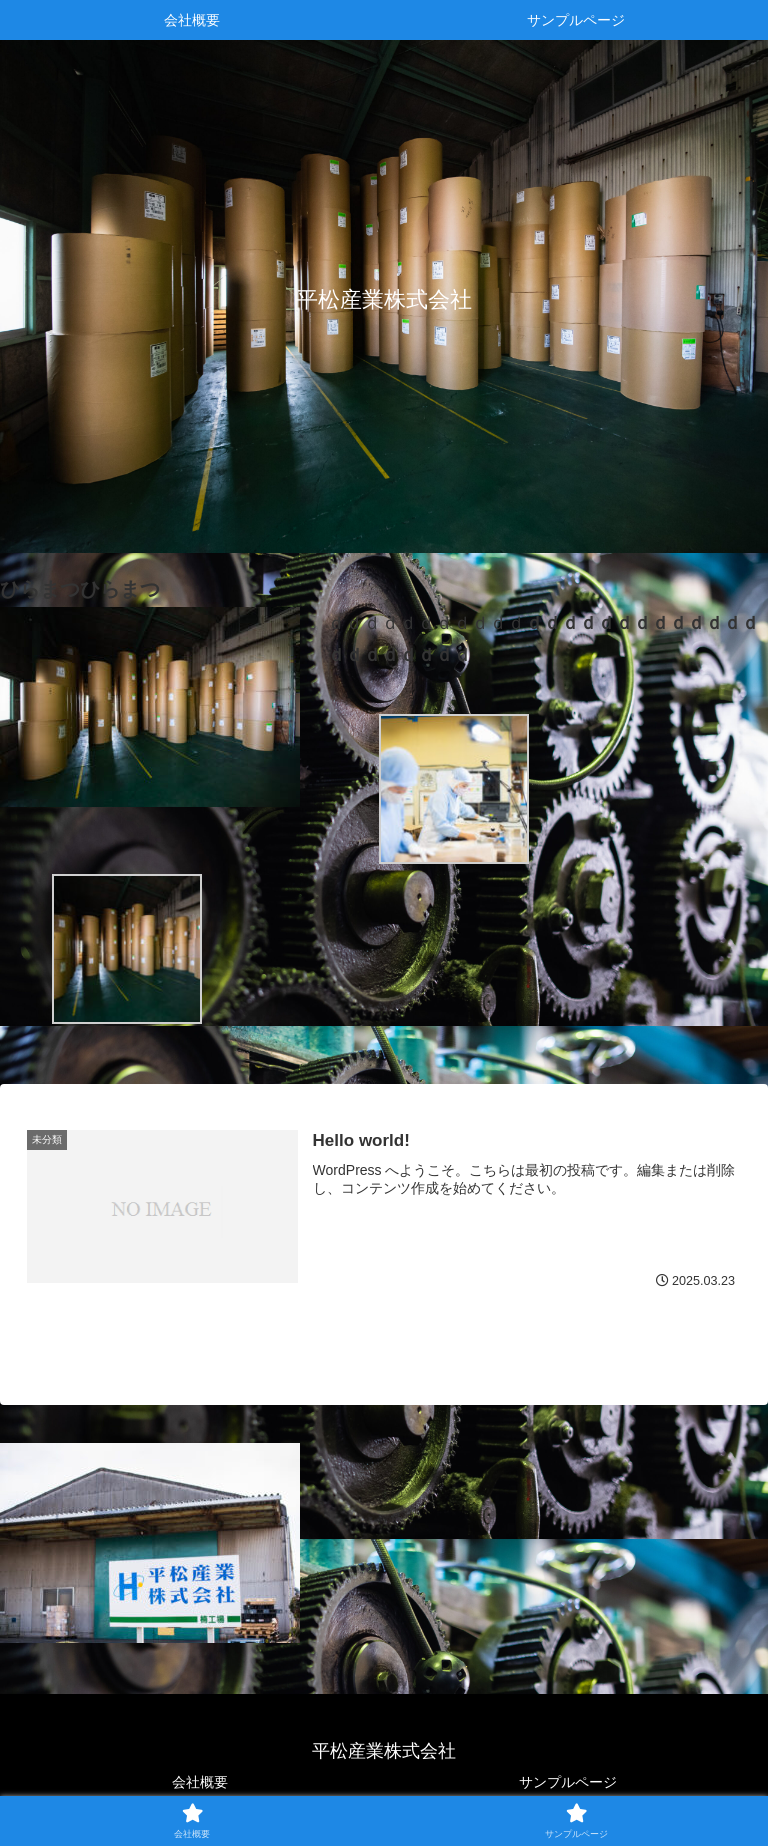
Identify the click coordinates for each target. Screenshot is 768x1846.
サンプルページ (568, 1782)
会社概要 (200, 1782)
